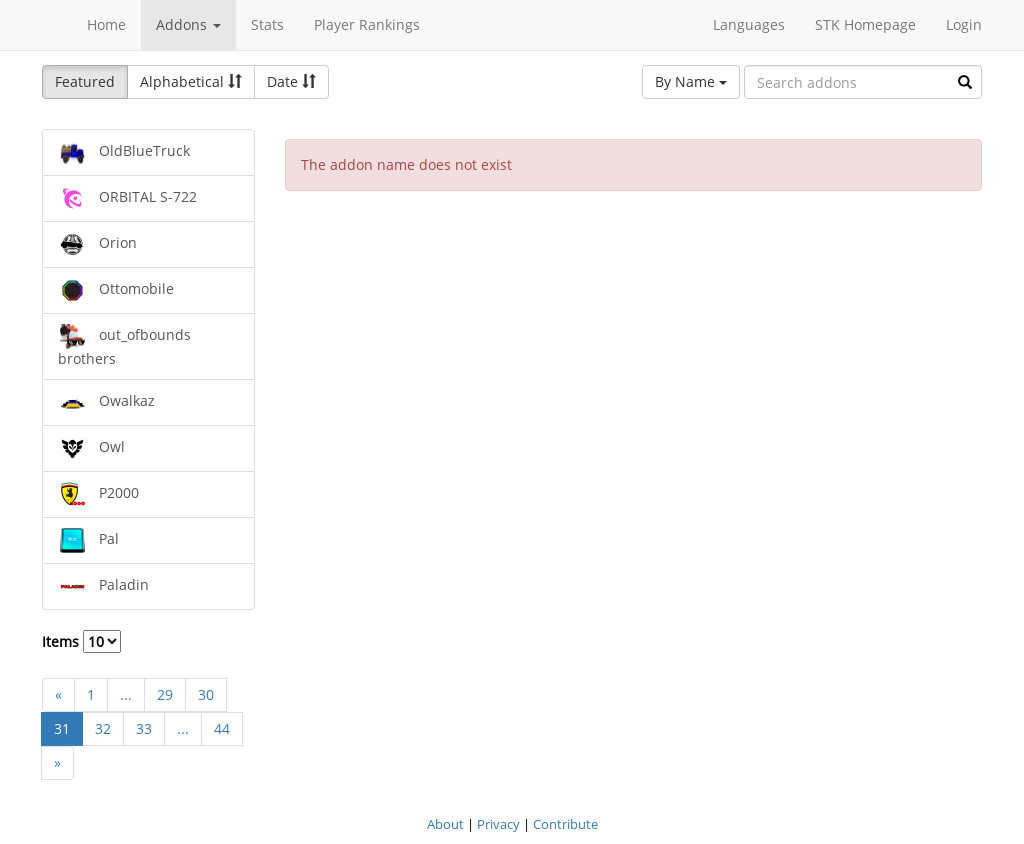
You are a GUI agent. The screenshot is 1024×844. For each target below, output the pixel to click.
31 (62, 728)
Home (106, 24)
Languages (749, 24)
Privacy (498, 824)
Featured (85, 81)
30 (206, 694)
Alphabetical (191, 81)
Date (291, 81)
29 (165, 694)
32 (103, 728)
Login (964, 24)
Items (81, 641)
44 (222, 728)
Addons (188, 24)
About (445, 824)
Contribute (565, 824)
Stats (267, 24)
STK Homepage (865, 24)
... (126, 694)
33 (144, 728)
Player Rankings (367, 24)
